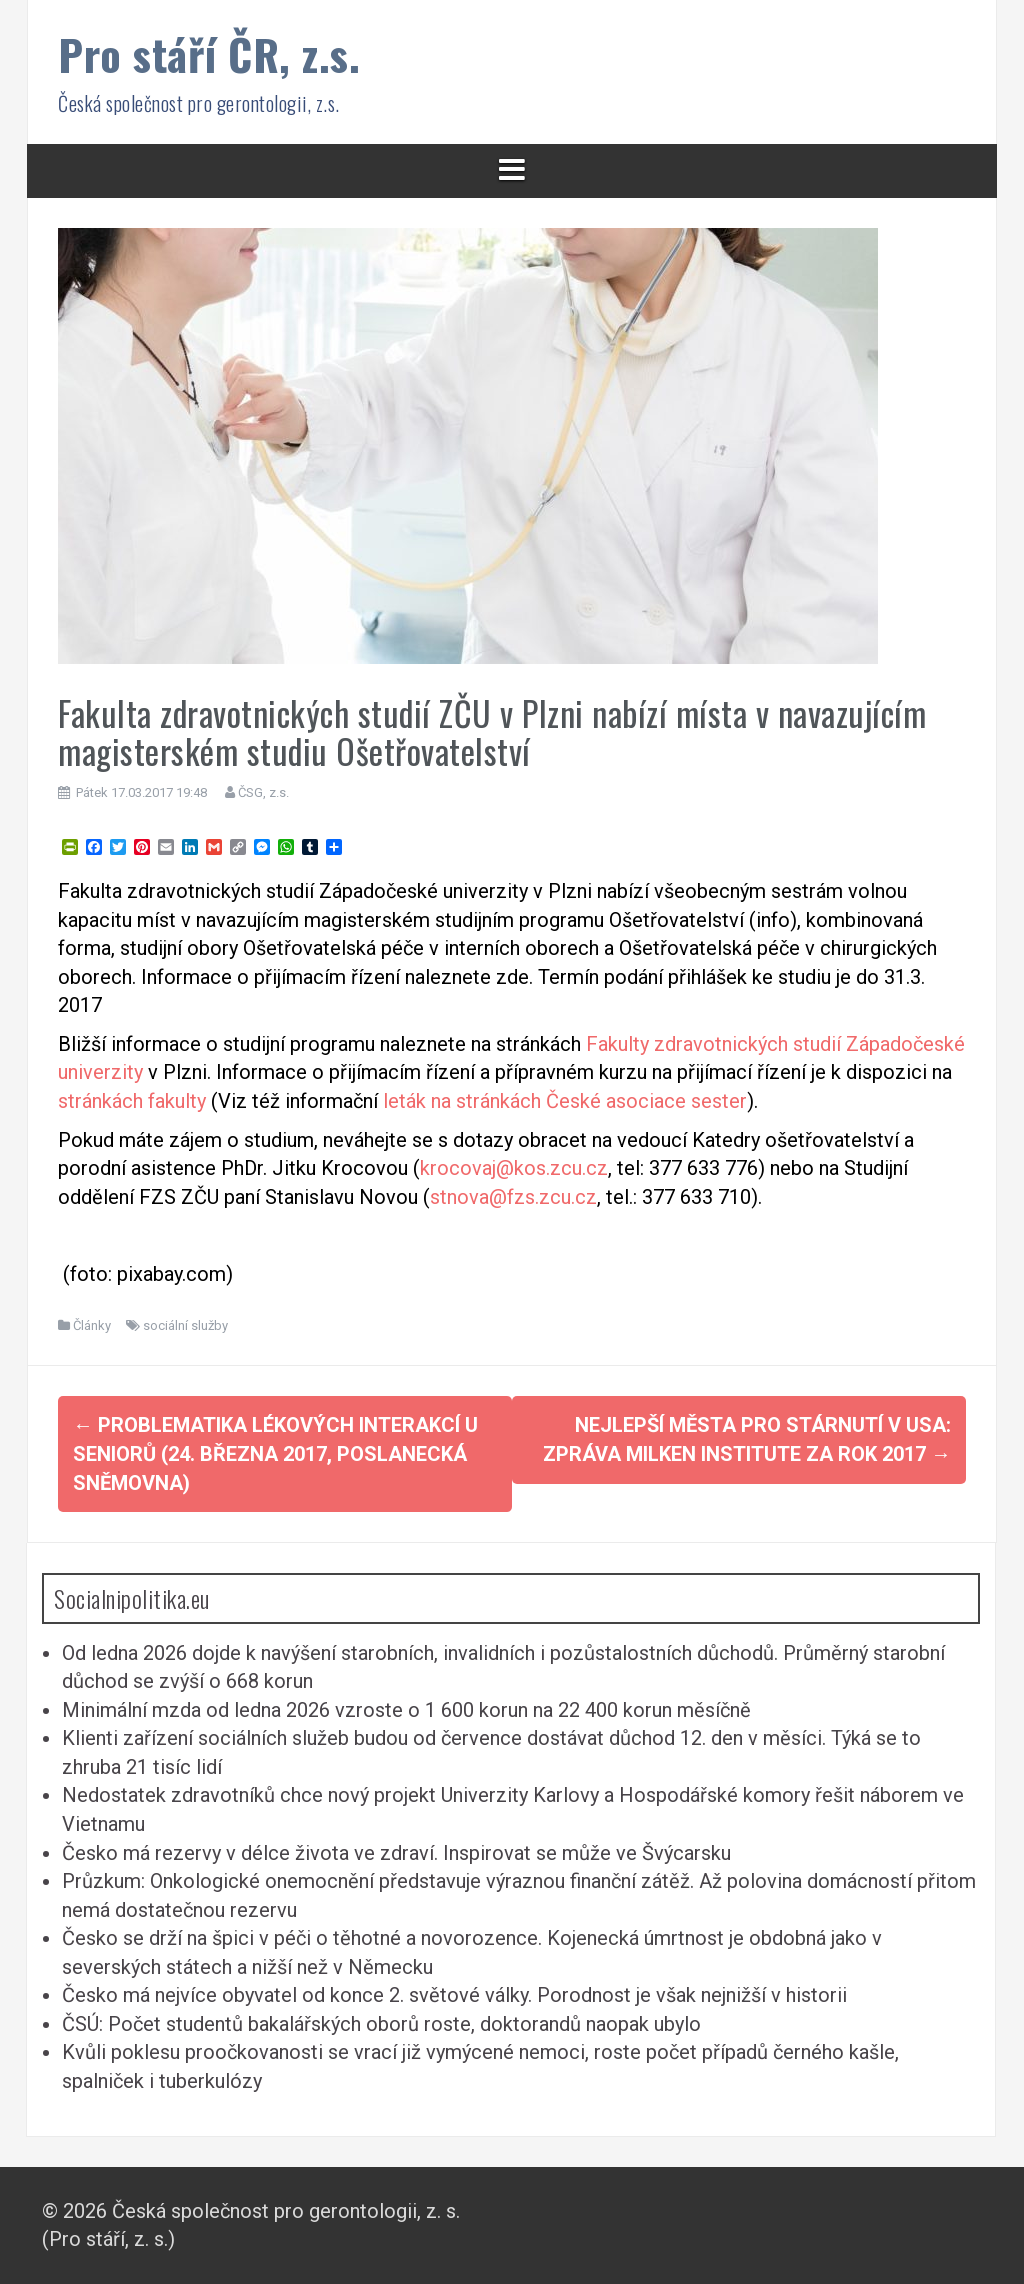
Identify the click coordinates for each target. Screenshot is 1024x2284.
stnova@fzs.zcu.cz (513, 1197)
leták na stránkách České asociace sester (565, 1101)
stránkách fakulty (132, 1101)
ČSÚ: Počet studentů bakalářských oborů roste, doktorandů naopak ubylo (381, 2024)
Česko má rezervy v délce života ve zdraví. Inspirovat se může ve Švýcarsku (396, 1853)
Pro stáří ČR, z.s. (209, 53)
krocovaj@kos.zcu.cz (514, 1168)
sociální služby (185, 1325)
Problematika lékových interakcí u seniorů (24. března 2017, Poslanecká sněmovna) (275, 1453)
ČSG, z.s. (263, 792)
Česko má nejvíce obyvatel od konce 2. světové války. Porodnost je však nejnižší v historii (454, 1995)
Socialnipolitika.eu (132, 1598)
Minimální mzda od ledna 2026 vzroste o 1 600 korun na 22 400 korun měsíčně (406, 1710)
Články (92, 1325)
